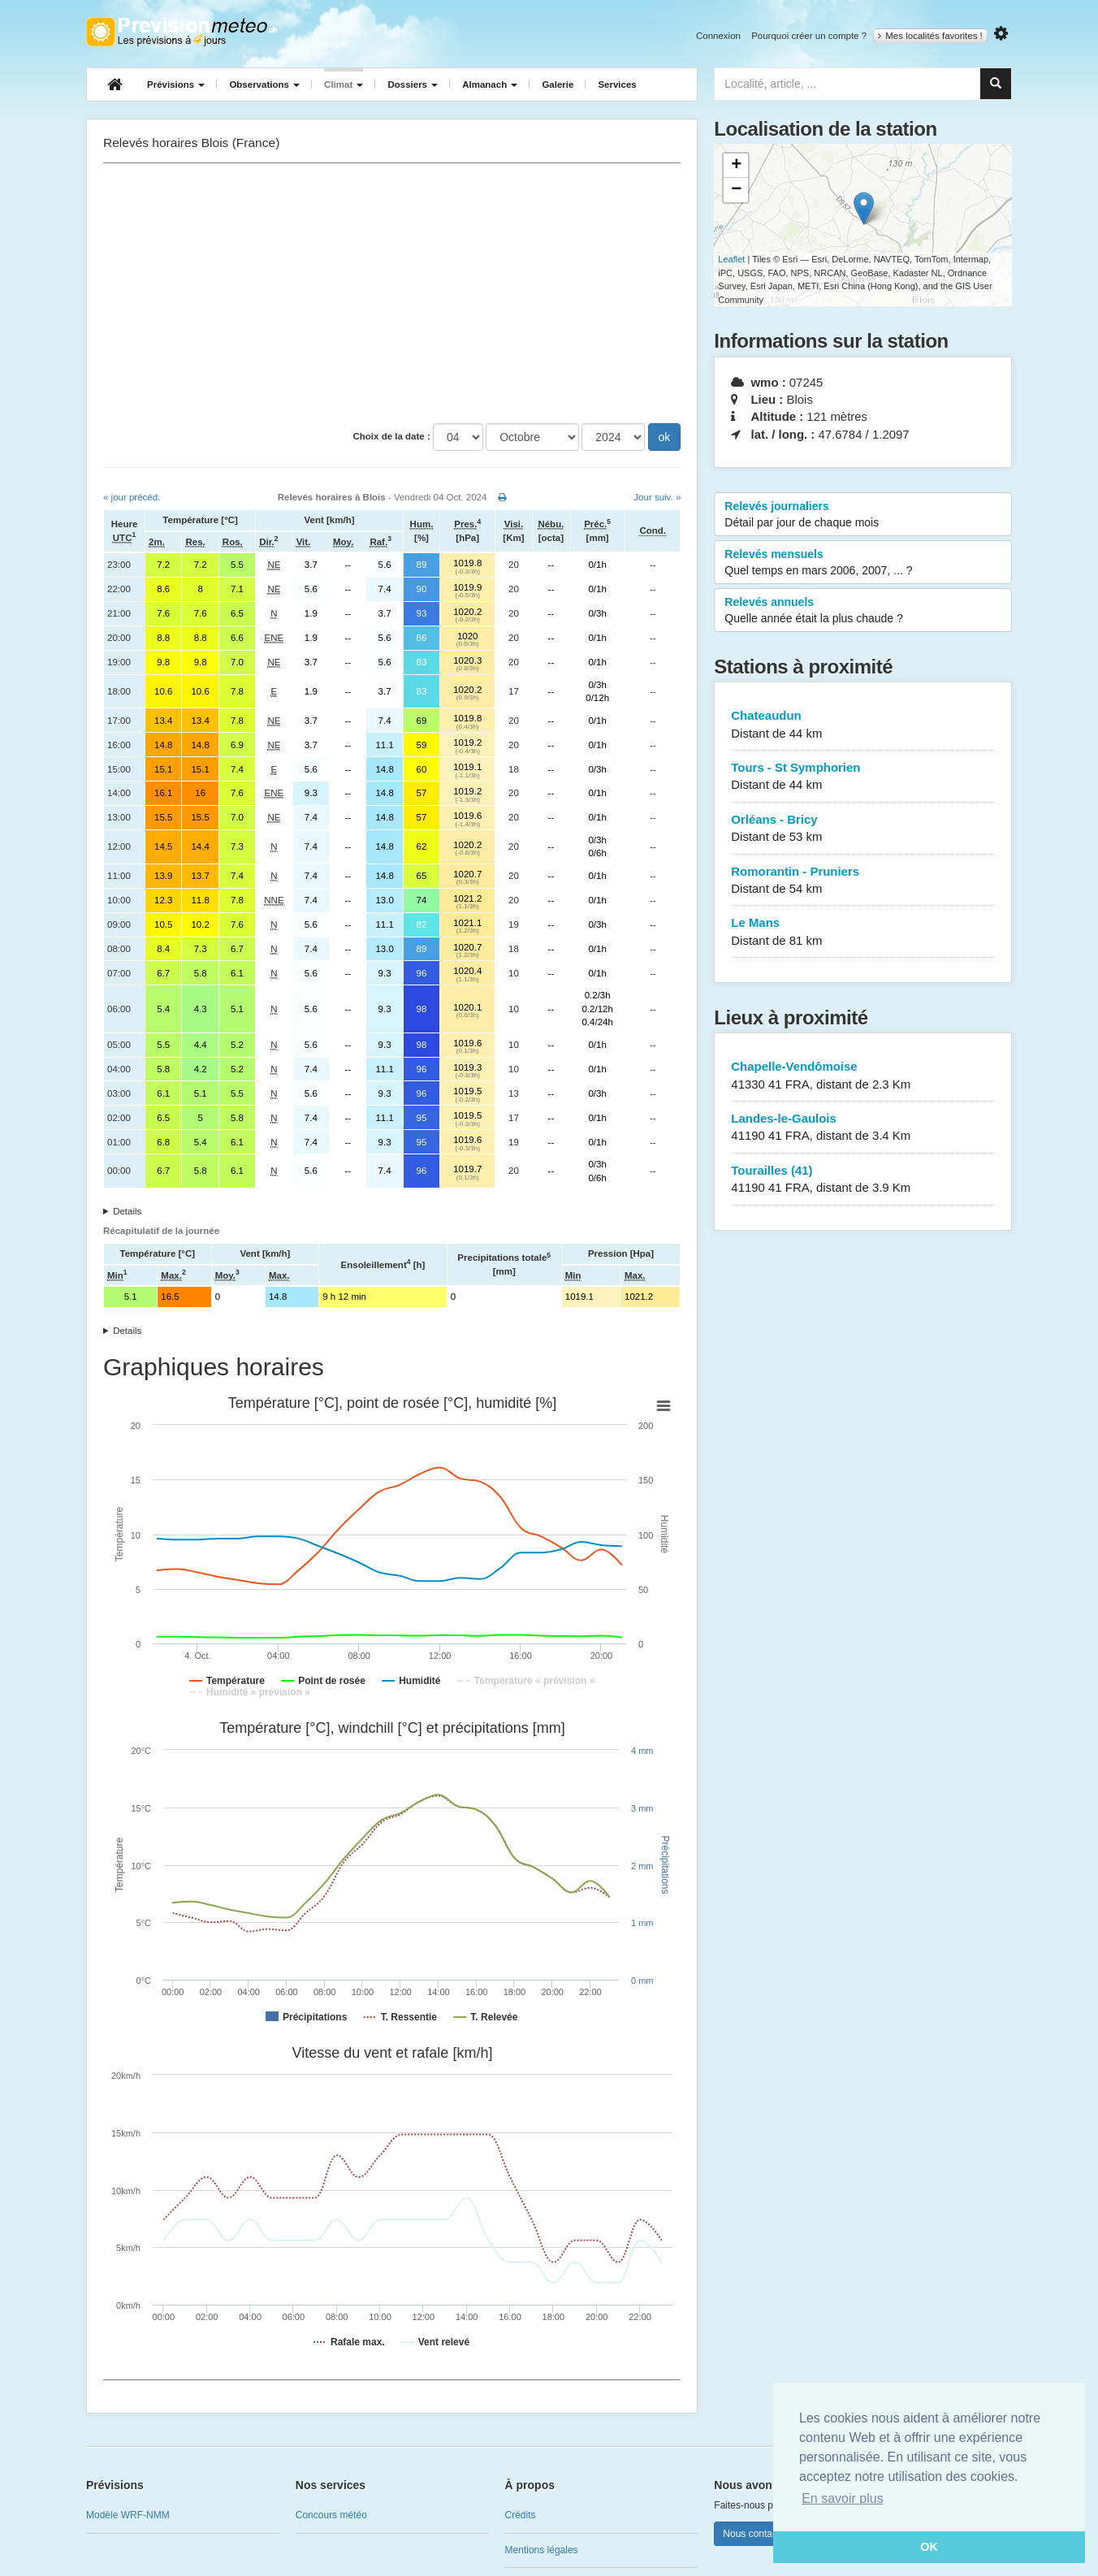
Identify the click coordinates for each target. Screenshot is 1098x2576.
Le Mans (863, 932)
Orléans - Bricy (863, 829)
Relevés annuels (862, 610)
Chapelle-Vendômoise (863, 1076)
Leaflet (731, 259)
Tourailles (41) (863, 1180)
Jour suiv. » (657, 497)
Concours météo (331, 2515)
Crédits (520, 2515)
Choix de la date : (391, 436)
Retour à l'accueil (181, 31)
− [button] (736, 190)
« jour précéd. (131, 497)
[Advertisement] (392, 293)
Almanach (489, 84)
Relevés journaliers (862, 515)
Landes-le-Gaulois (863, 1128)
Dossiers (412, 84)
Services (617, 84)
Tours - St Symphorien (863, 777)
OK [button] (929, 2546)
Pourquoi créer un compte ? (809, 36)
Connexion (718, 36)
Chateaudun (863, 725)
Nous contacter (756, 2533)
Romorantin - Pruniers (863, 881)
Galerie (557, 84)
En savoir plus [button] (843, 2498)
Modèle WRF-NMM (128, 2515)
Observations (264, 84)
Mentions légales (541, 2550)
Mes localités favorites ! (930, 36)
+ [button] (736, 166)
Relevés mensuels (862, 563)
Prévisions (176, 84)
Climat (343, 84)
